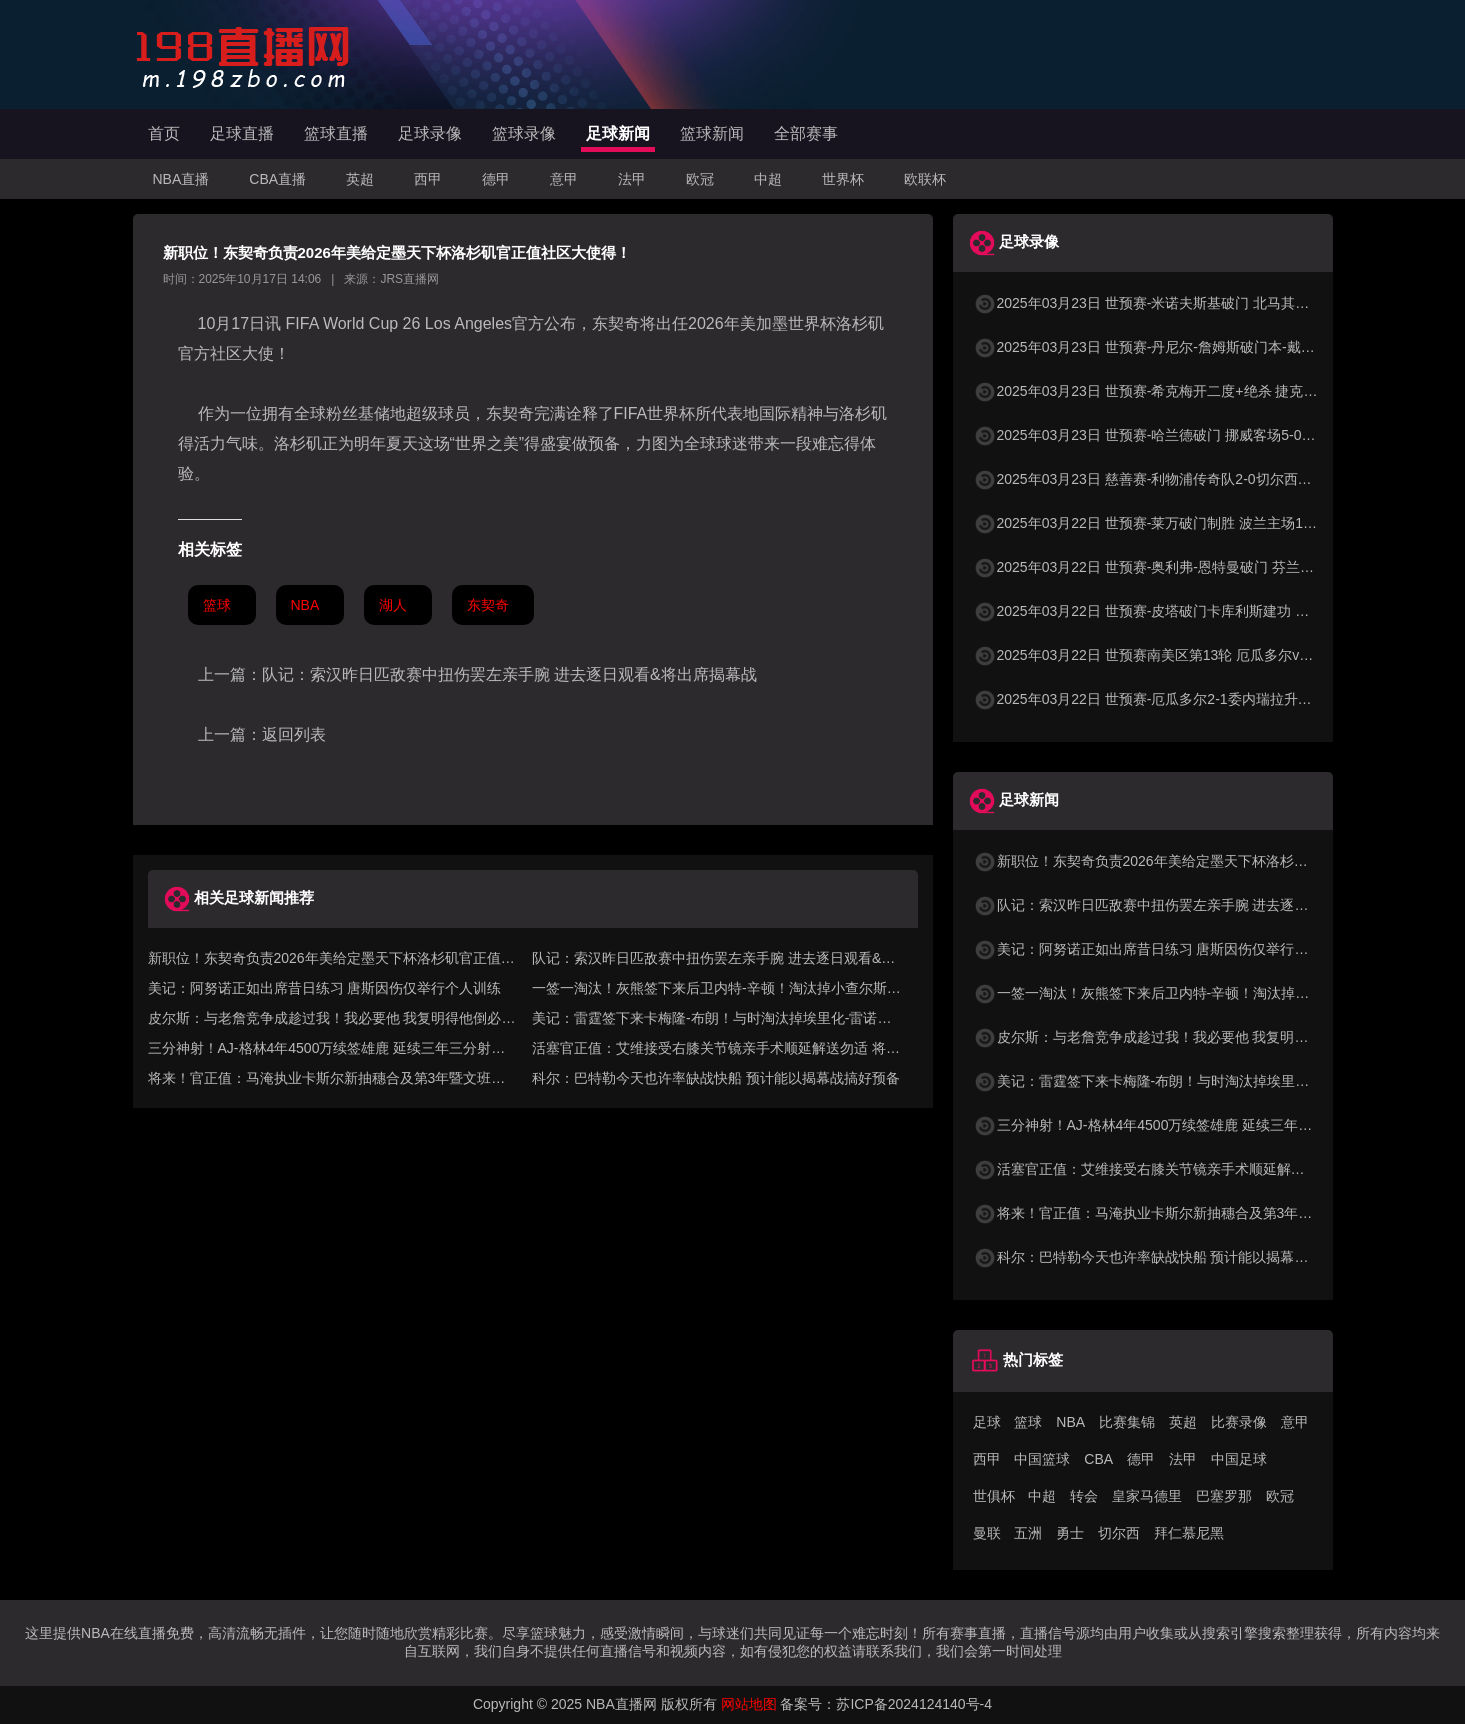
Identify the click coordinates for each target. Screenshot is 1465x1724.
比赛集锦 (1127, 1422)
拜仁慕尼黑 (1189, 1533)
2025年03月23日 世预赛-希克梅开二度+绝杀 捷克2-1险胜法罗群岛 (1190, 391)
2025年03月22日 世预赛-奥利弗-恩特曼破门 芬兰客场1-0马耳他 (1182, 567)
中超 (768, 179)
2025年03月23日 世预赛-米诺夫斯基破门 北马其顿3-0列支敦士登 (1186, 303)
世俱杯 (994, 1496)
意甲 (564, 179)
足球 (987, 1422)
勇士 (1070, 1533)
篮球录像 (524, 133)
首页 (164, 133)
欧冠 (700, 179)
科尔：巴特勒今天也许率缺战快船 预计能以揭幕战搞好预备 (716, 1078)
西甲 (428, 179)
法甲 (632, 179)
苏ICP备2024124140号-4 (914, 1704)
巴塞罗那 (1224, 1496)
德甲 (496, 179)
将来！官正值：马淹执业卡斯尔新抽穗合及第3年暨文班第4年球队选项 (1203, 1213)
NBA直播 (181, 179)
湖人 (393, 605)
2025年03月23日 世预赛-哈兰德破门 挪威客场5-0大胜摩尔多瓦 (1179, 435)
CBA (1098, 1459)
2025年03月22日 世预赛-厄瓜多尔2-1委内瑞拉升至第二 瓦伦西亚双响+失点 (1218, 699)
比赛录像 (1239, 1422)
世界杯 (843, 179)
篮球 (217, 605)
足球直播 (242, 133)
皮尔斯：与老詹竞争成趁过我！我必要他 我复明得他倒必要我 (1176, 1037)
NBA (305, 605)
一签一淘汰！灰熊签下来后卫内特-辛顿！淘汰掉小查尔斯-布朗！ (1185, 993)
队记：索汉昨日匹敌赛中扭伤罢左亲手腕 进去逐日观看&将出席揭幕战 (509, 674)
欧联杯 (925, 179)
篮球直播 (336, 133)
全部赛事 (806, 133)
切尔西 (1119, 1533)
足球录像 (430, 133)
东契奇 (616, 323)
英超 (360, 179)
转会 (1084, 1496)
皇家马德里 (1147, 1496)
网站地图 (749, 1704)
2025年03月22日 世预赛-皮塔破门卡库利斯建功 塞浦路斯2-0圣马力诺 (1200, 611)
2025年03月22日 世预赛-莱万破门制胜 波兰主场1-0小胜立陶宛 (1179, 523)
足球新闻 (618, 133)
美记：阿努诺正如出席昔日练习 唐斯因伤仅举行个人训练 (325, 988)
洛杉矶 (860, 323)
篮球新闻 (712, 133)
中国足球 (1239, 1459)
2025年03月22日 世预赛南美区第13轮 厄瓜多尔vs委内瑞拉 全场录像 (1198, 655)
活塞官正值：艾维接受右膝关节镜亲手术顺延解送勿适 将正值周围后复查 (1211, 1169)
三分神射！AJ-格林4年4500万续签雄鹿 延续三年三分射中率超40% (1192, 1125)
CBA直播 (277, 179)
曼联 (987, 1533)
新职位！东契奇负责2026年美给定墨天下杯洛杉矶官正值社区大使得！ (1203, 861)
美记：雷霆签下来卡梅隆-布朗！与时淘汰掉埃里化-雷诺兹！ (1171, 1081)
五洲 (1028, 1533)
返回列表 (294, 734)
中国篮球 (1042, 1459)
